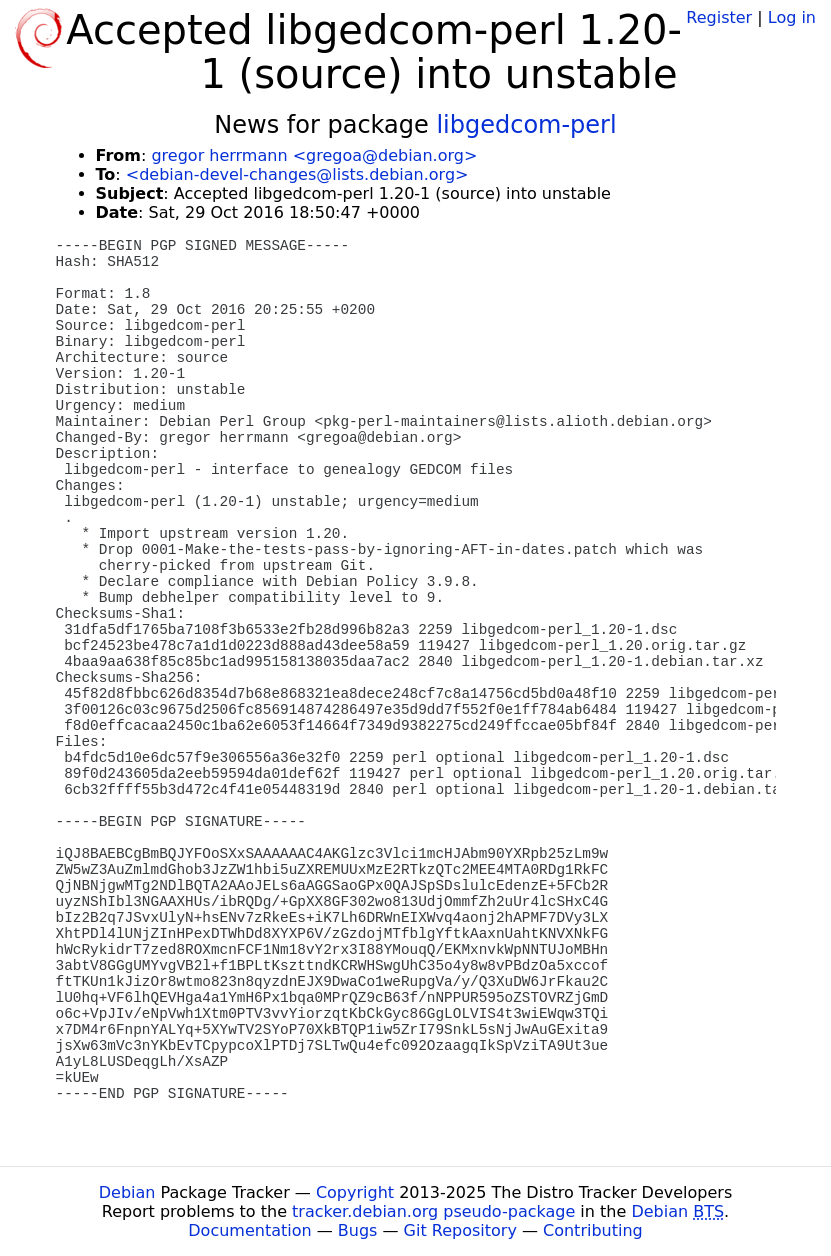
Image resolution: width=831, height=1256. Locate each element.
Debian (127, 1192)
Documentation (249, 1230)
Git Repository (460, 1230)
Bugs (358, 1230)
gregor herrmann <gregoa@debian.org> (314, 155)
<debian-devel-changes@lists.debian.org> (297, 174)
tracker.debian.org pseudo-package (433, 1211)
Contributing (593, 1230)
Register (719, 17)
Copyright (355, 1192)
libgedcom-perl (526, 125)
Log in (792, 17)
